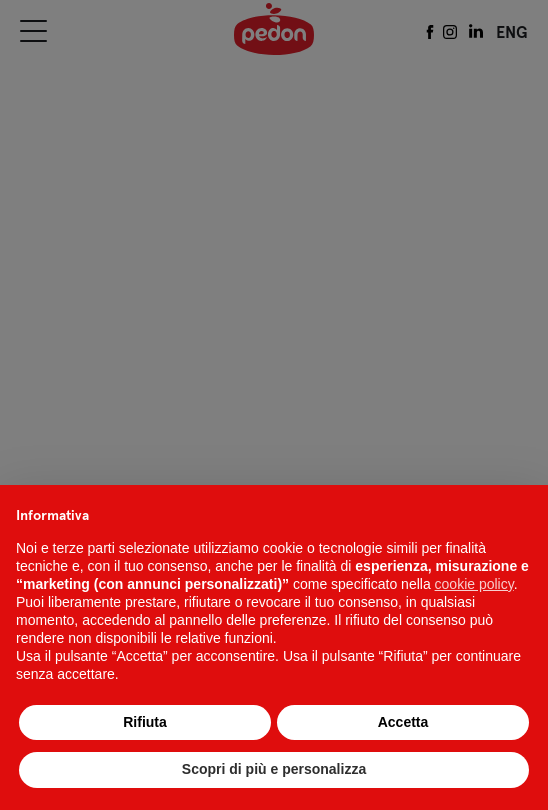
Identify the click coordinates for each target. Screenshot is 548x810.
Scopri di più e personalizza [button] (274, 769)
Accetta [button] (403, 722)
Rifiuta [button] (145, 722)
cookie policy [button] (474, 584)
